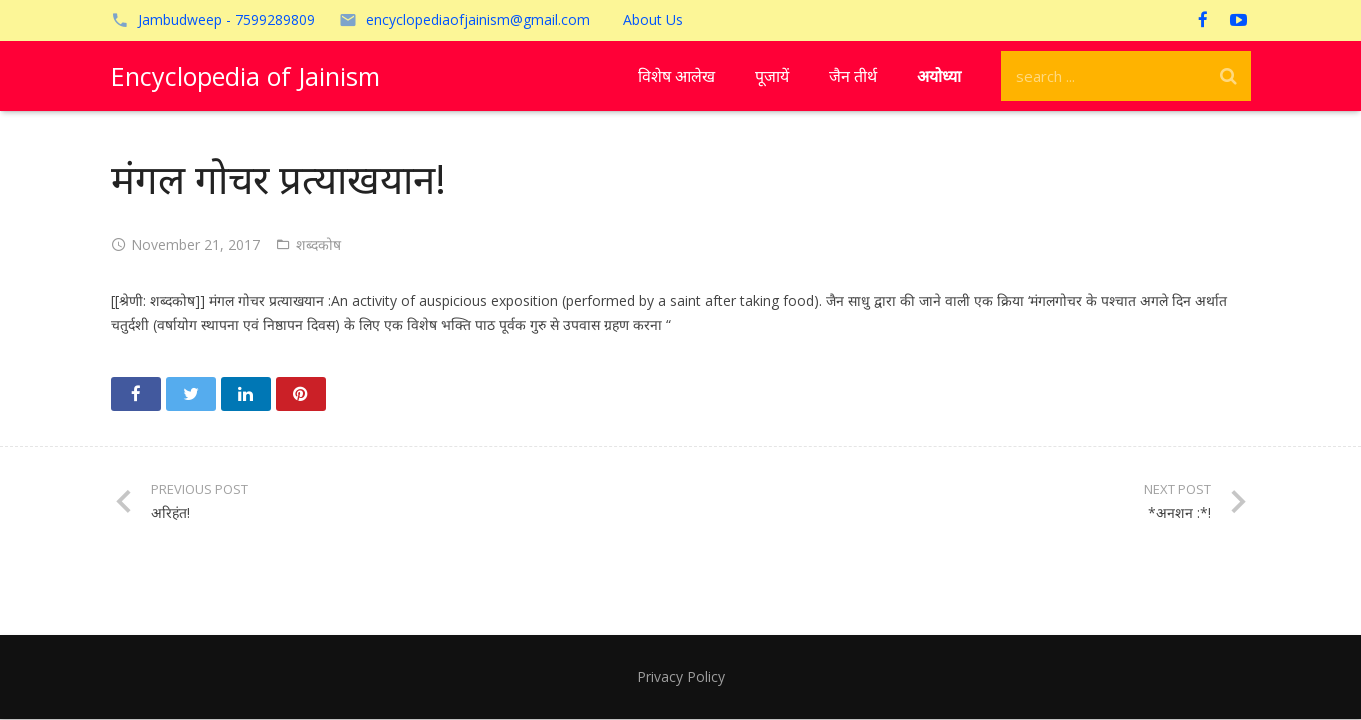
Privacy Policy (681, 676)
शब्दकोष (318, 244)
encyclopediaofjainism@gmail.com (478, 19)
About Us (653, 19)
